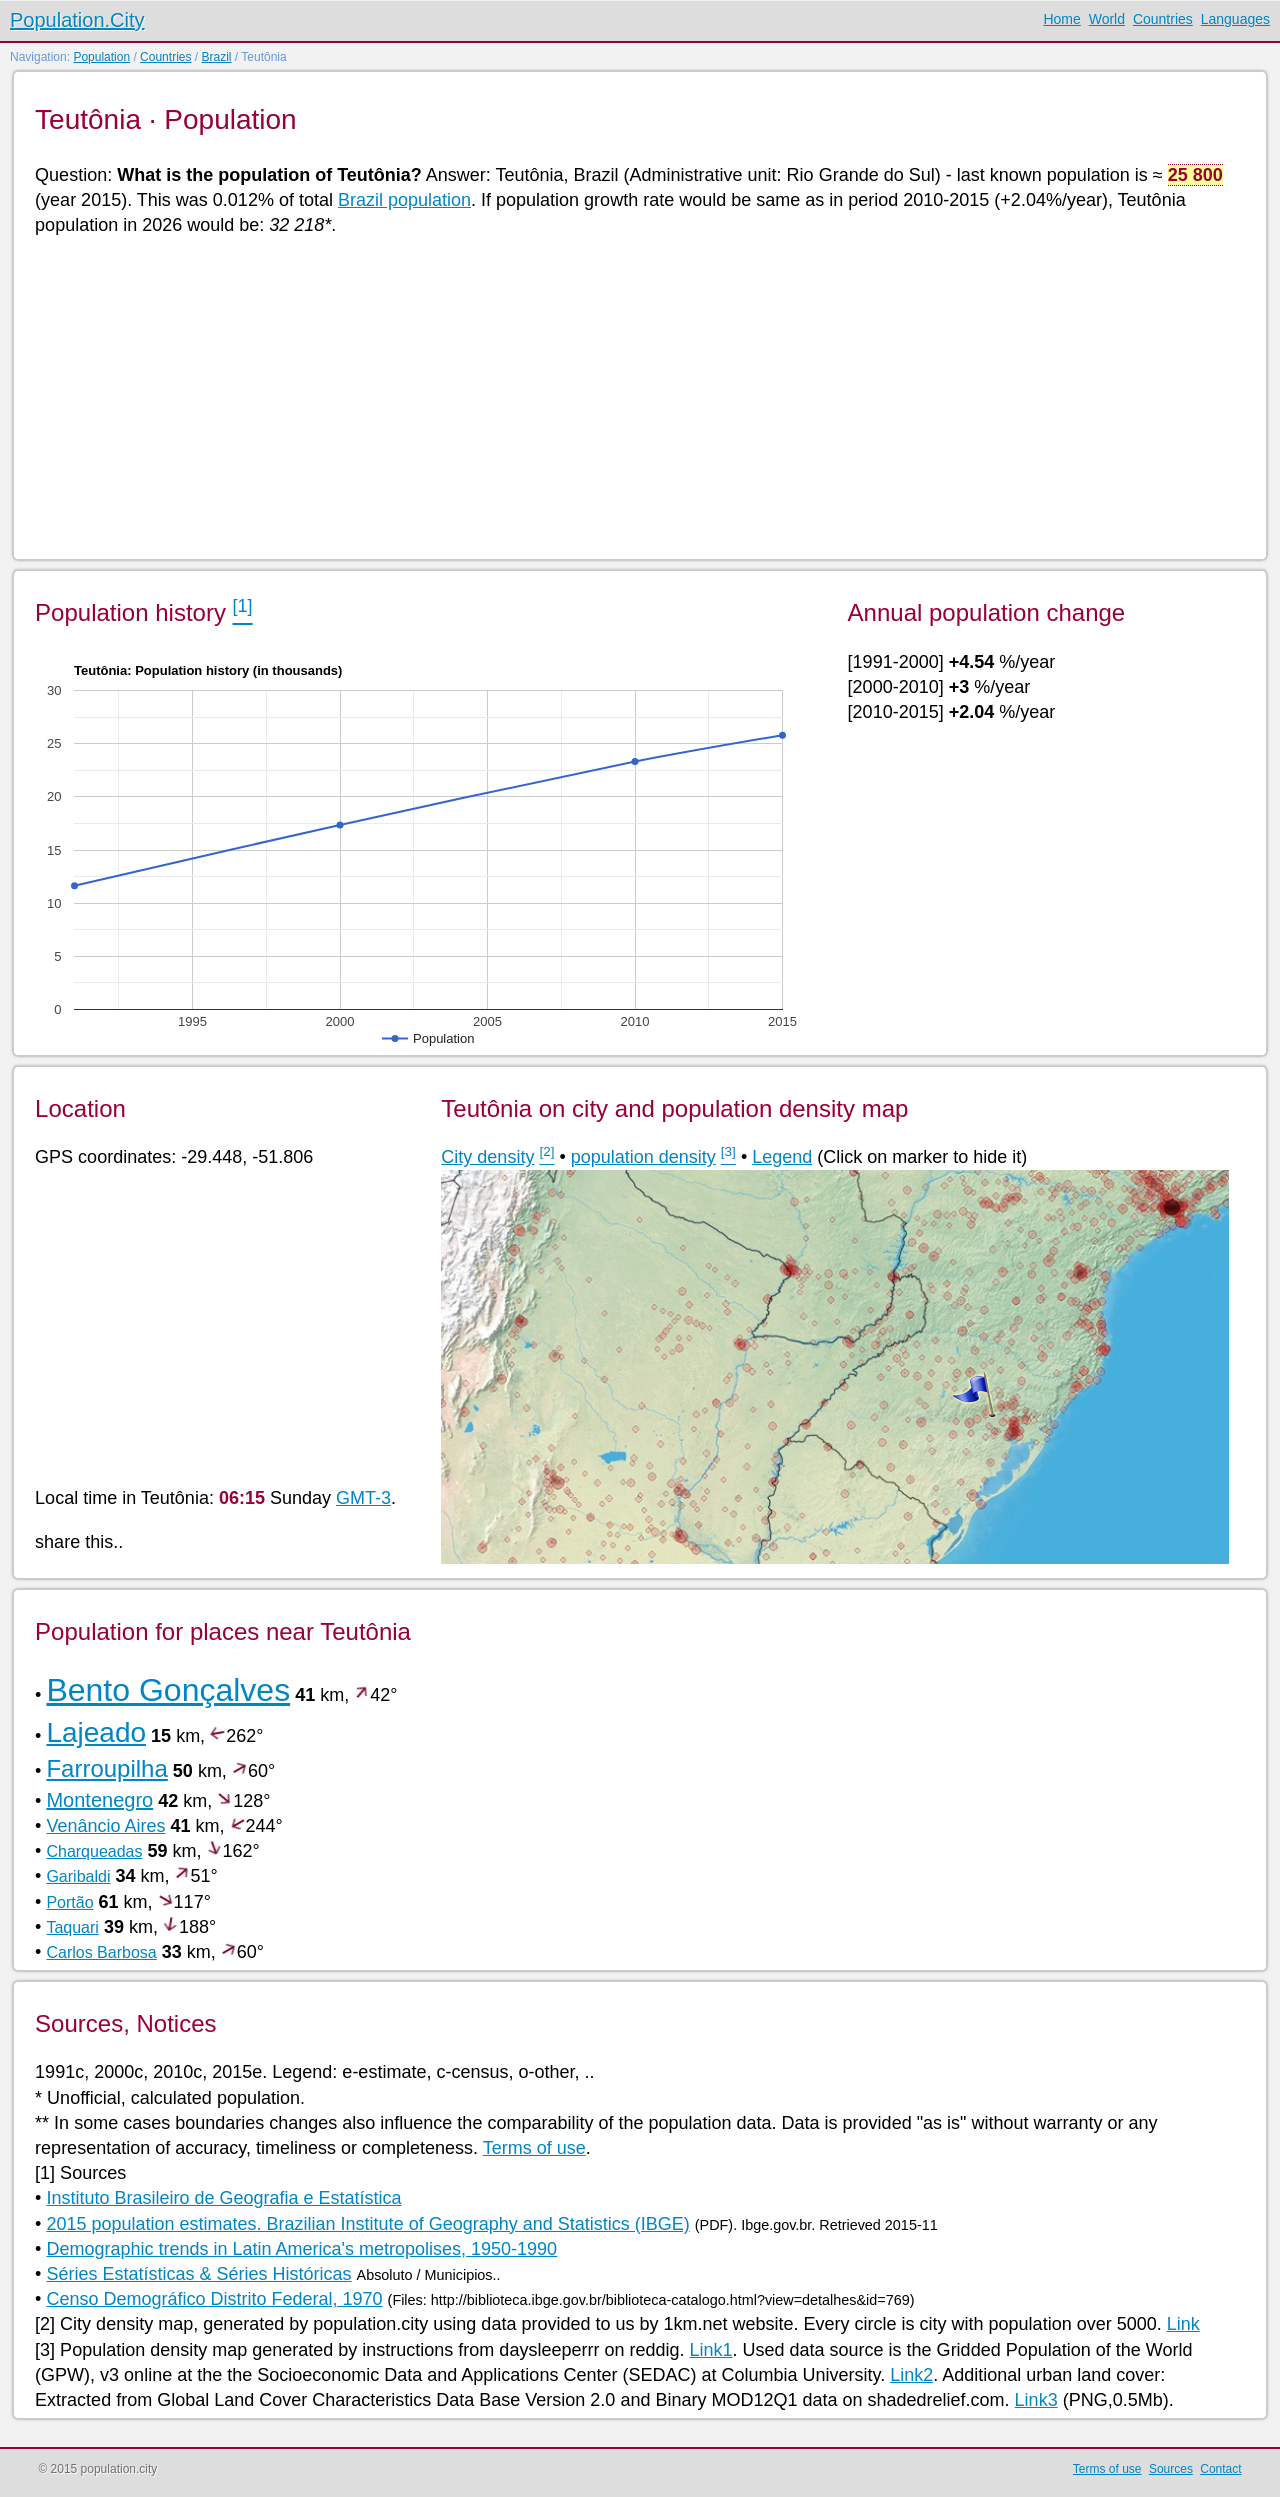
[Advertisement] (635, 396)
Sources (1171, 2469)
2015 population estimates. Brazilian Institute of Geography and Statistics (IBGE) (367, 2224)
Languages (1235, 19)
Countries (1163, 19)
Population (101, 57)
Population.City (77, 20)
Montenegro (99, 1800)
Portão (69, 1902)
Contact (1220, 2469)
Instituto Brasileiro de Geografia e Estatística (223, 2198)
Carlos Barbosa (101, 1952)
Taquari (72, 1927)
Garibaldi (78, 1876)
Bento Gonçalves (168, 1690)
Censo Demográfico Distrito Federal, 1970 (214, 2299)
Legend (782, 1157)
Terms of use (534, 2148)
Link (1183, 2324)
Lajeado (96, 1732)
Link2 (911, 2375)
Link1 (710, 2350)
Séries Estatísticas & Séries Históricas (198, 2274)
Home (1061, 19)
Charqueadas (94, 1851)
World (1107, 19)
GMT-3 (363, 1498)
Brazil (216, 57)
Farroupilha (106, 1768)
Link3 (1036, 2400)
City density (487, 1157)
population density (643, 1157)
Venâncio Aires (105, 1826)
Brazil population (404, 200)
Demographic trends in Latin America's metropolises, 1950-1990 (301, 2249)
